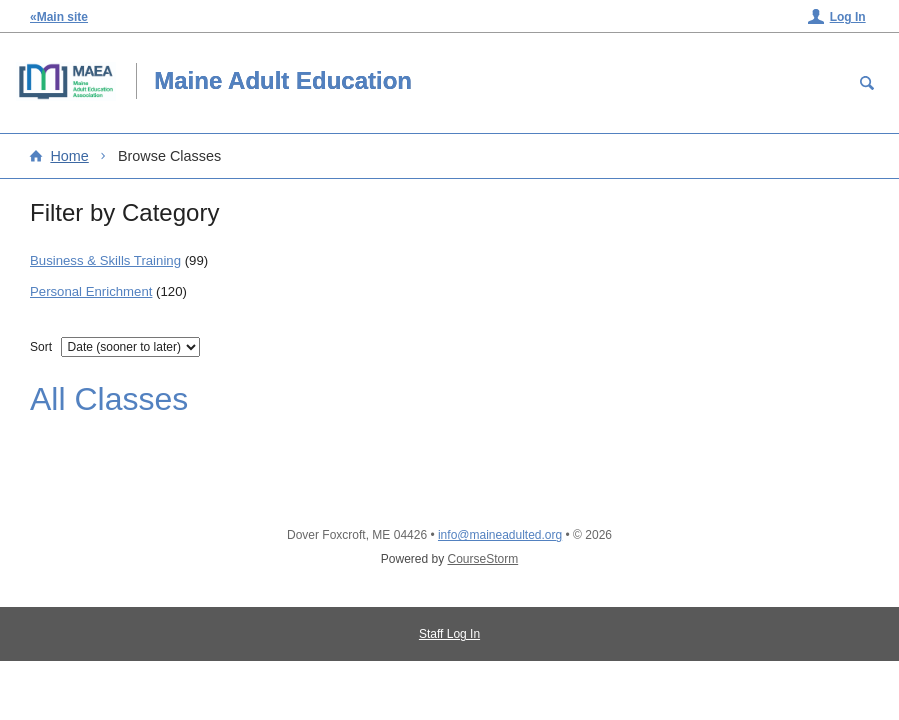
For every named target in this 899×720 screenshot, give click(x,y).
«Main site (59, 17)
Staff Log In (449, 634)
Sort (41, 347)
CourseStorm (483, 559)
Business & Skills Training (105, 260)
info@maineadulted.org (500, 535)
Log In (848, 17)
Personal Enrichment (91, 291)
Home (69, 156)
